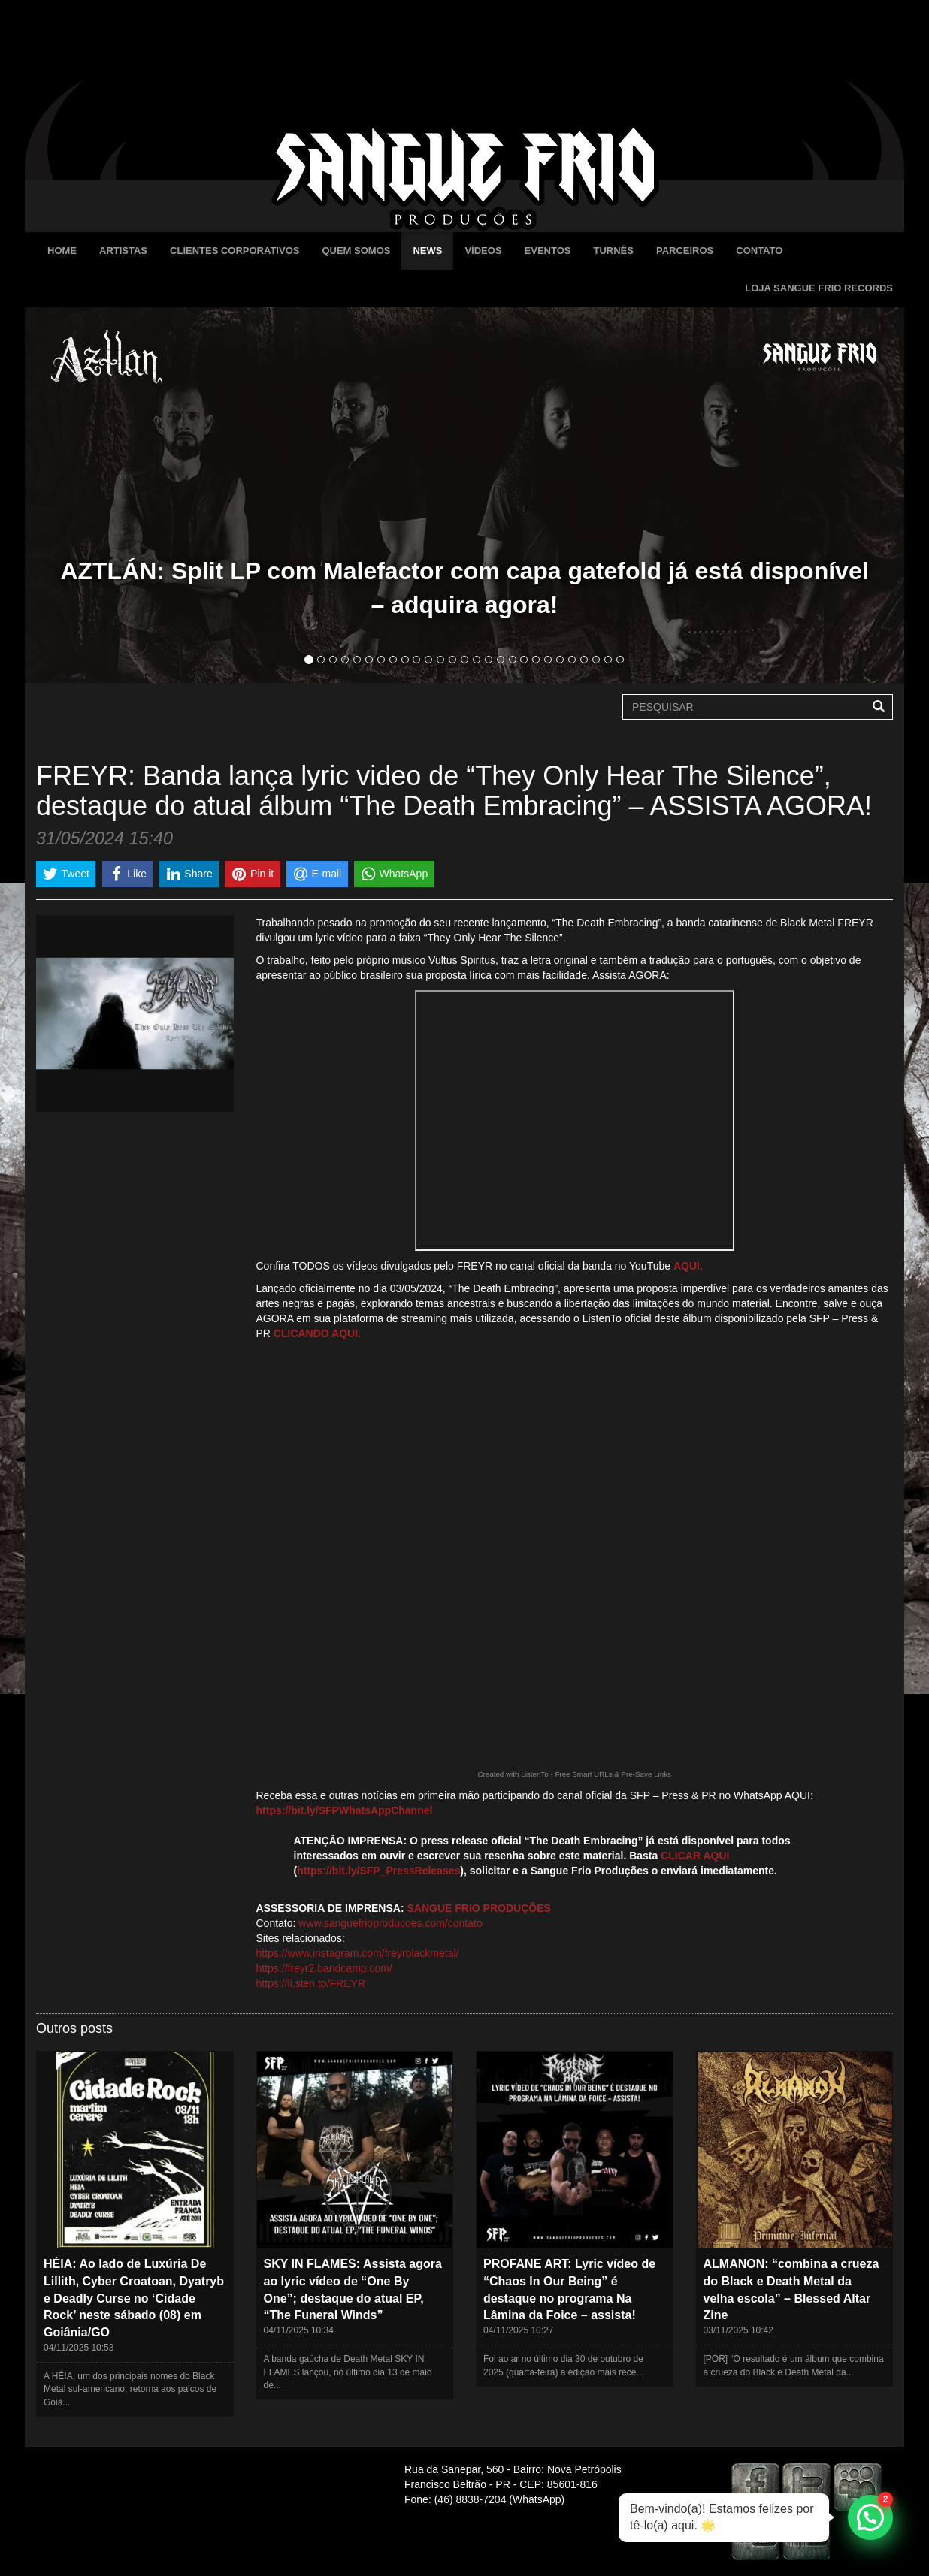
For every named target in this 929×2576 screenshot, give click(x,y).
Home (62, 250)
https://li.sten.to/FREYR (311, 1983)
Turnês (613, 250)
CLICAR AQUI (695, 1856)
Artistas (123, 250)
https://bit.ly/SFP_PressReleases (378, 1871)
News (427, 250)
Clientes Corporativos (234, 250)
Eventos (548, 250)
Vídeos (482, 250)
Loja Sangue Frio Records (819, 288)
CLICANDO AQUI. (317, 1333)
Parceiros (684, 250)
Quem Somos (356, 250)
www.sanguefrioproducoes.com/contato (390, 1923)
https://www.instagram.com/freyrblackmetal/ (357, 1953)
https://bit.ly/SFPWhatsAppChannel (344, 1810)
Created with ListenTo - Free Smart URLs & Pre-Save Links (574, 1774)
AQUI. (688, 1266)
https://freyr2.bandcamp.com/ (324, 1968)
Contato (759, 250)
